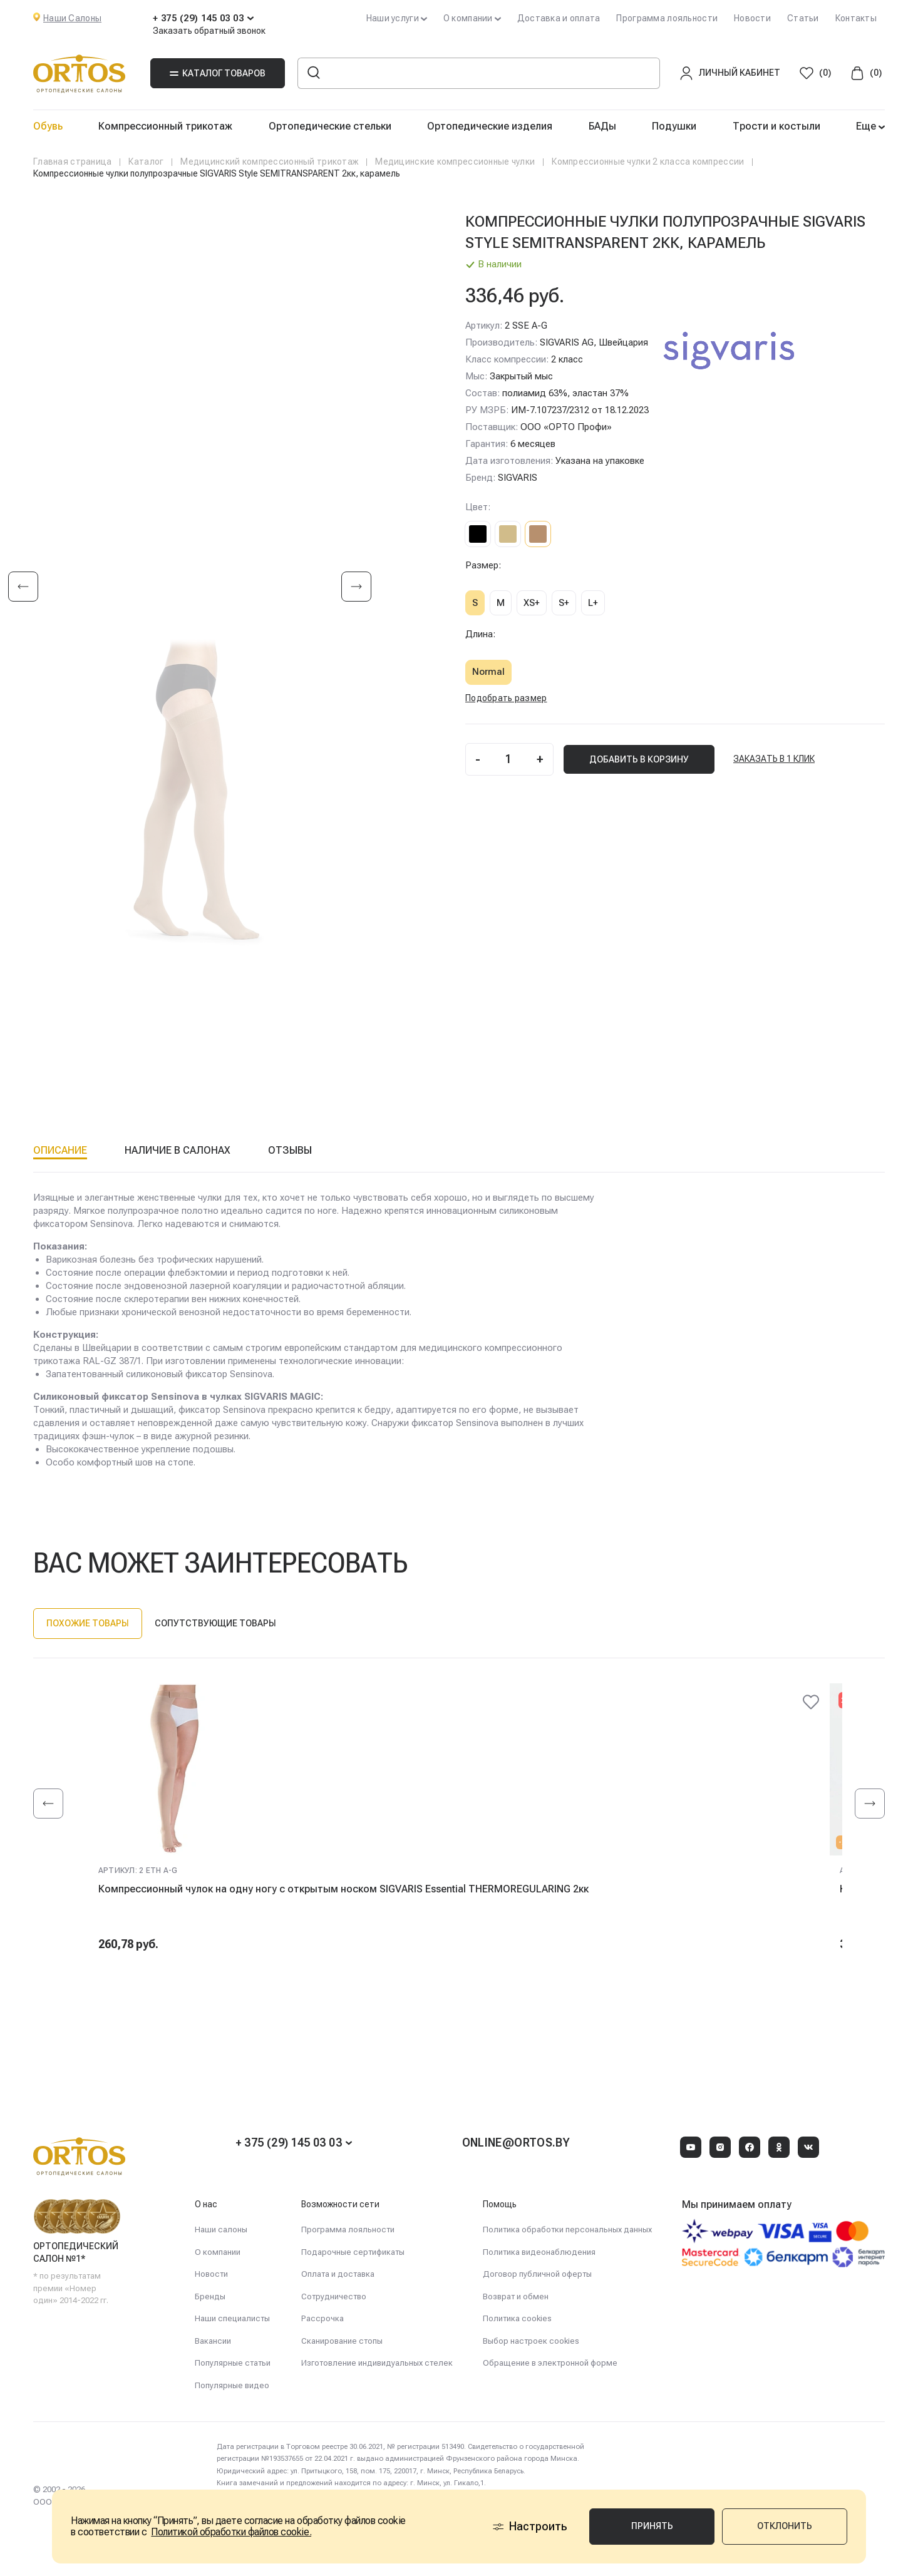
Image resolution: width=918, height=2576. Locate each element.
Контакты (856, 18)
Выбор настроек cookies (531, 2341)
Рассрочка (322, 2318)
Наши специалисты (232, 2318)
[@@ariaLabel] (811, 1702)
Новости (752, 18)
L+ (593, 602)
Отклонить (784, 2526)
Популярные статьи (233, 2363)
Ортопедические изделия (489, 126)
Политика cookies (517, 2318)
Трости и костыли (776, 126)
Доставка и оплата (559, 18)
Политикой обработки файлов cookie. (231, 2532)
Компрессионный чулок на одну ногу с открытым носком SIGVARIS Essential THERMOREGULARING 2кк (343, 1889)
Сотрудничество (333, 2296)
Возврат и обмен (516, 2296)
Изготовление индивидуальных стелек (377, 2363)
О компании (217, 2252)
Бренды (210, 2296)
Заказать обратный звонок (209, 31)
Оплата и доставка (337, 2274)
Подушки (674, 126)
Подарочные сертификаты (353, 2252)
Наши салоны (221, 2229)
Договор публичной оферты (537, 2274)
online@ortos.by (516, 2142)
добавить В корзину (639, 759)
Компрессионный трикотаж (165, 126)
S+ (564, 602)
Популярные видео (232, 2385)
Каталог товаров (218, 73)
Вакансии (213, 2341)
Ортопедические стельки (330, 126)
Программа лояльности (667, 18)
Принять (652, 2526)
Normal (488, 671)
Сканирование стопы (342, 2341)
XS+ (531, 602)
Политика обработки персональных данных (567, 2229)
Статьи (803, 18)
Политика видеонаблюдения (539, 2252)
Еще (867, 126)
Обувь (48, 126)
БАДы (602, 126)
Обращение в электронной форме (550, 2363)
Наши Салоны (72, 18)
